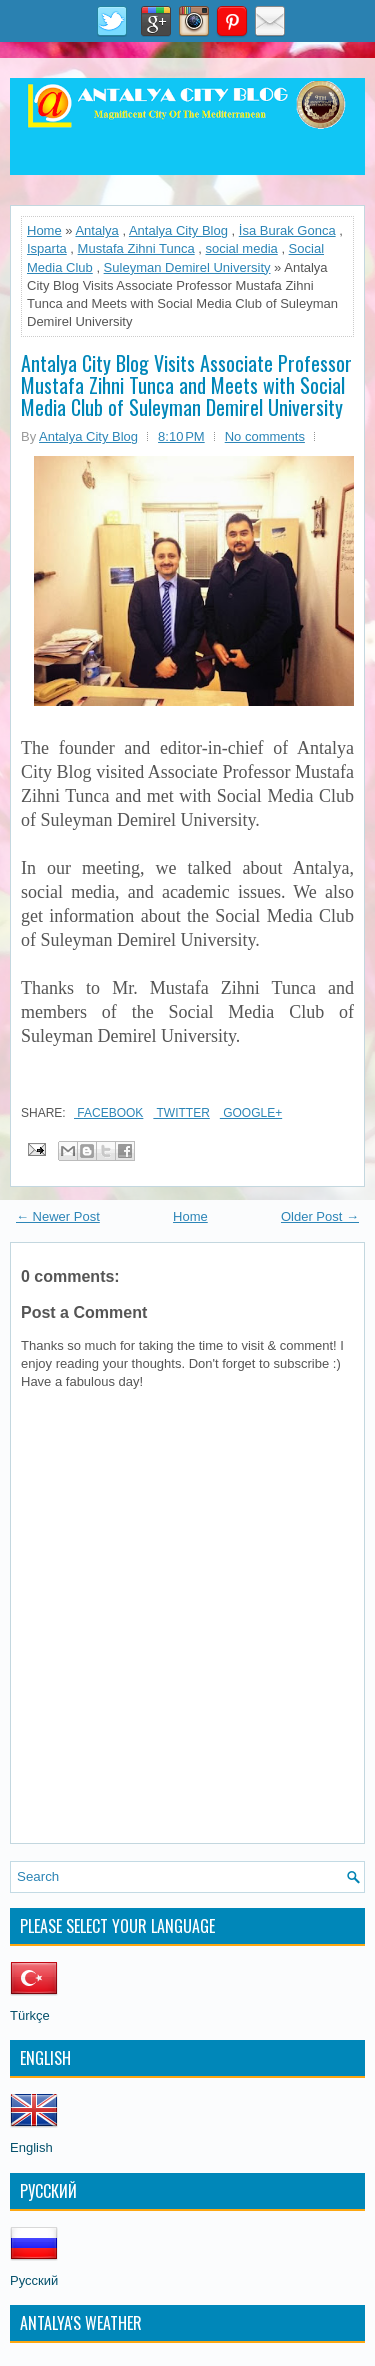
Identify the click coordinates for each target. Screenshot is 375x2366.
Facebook (108, 1113)
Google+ (251, 1113)
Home (44, 230)
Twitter (181, 1113)
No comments (265, 436)
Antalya (96, 230)
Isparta (47, 248)
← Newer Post (58, 1216)
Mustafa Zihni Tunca (136, 248)
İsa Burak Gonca (287, 230)
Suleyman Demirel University (187, 267)
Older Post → (320, 1216)
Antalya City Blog (178, 230)
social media (242, 248)
